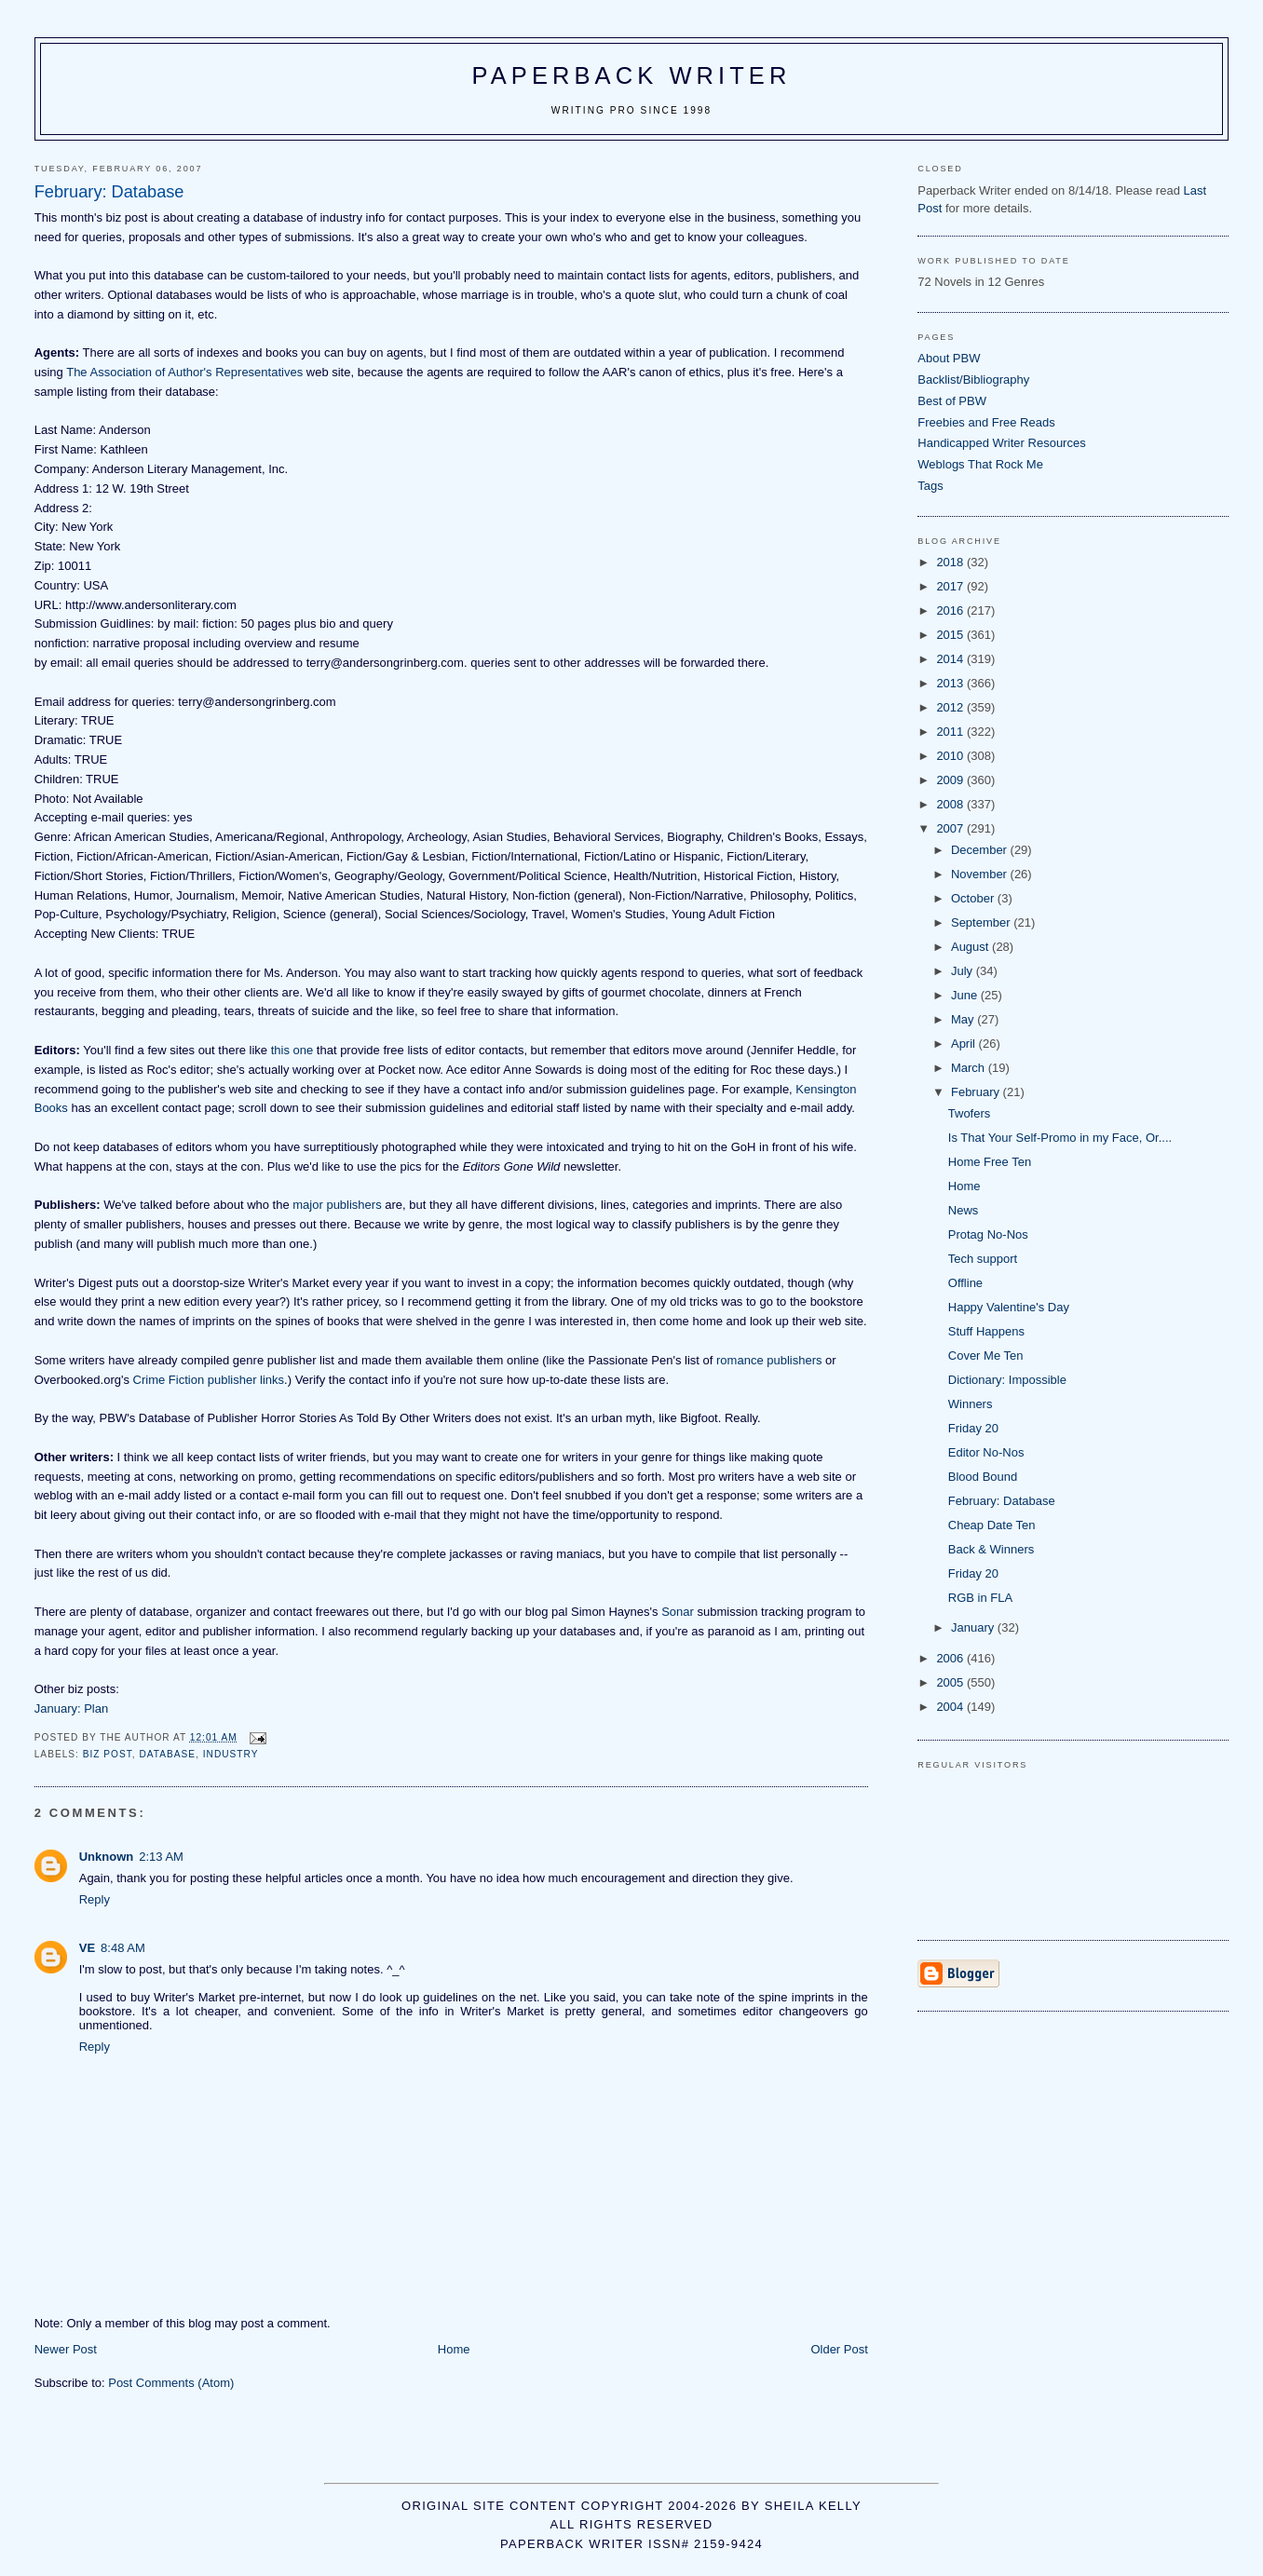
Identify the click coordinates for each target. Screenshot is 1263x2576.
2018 (951, 562)
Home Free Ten (989, 1162)
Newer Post (65, 2349)
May (964, 1019)
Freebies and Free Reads (985, 422)
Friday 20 (973, 1428)
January (974, 1627)
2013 (951, 683)
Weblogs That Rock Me (980, 464)
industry (231, 1754)
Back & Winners (991, 1549)
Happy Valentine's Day (1008, 1307)
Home (454, 2349)
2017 (951, 586)
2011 (951, 732)
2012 (951, 707)
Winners (970, 1404)
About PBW (948, 358)
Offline (965, 1283)
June (966, 995)
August (971, 947)
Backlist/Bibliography (973, 379)
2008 (951, 804)
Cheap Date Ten (992, 1525)
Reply (94, 1899)
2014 (951, 659)
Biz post (107, 1754)
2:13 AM (161, 1857)
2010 (951, 756)
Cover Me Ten (986, 1356)
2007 (951, 828)
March (969, 1068)
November (981, 874)
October (974, 898)
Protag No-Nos (988, 1234)
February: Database (1001, 1501)
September (982, 922)
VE (87, 1948)
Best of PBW (951, 401)
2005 (951, 1682)
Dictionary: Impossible (1007, 1380)
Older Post (838, 2349)
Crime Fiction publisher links (209, 1380)
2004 (951, 1707)
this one (292, 1050)
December (981, 850)
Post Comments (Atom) (171, 2383)
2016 (951, 610)
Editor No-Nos (986, 1452)
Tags (930, 486)
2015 (951, 635)
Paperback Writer (632, 75)
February (977, 1092)
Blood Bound (982, 1477)
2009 (951, 780)
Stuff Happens (986, 1331)
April (965, 1044)
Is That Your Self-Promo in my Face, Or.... (1060, 1138)
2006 (951, 1658)
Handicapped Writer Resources (1001, 443)
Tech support (982, 1259)
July (963, 971)
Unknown (106, 1857)
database (168, 1754)
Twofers (969, 1113)
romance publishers (769, 1360)
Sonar (677, 1612)
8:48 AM (123, 1948)
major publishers (336, 1205)
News (963, 1210)
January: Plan (71, 1708)
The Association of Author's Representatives (184, 372)
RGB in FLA (980, 1598)
